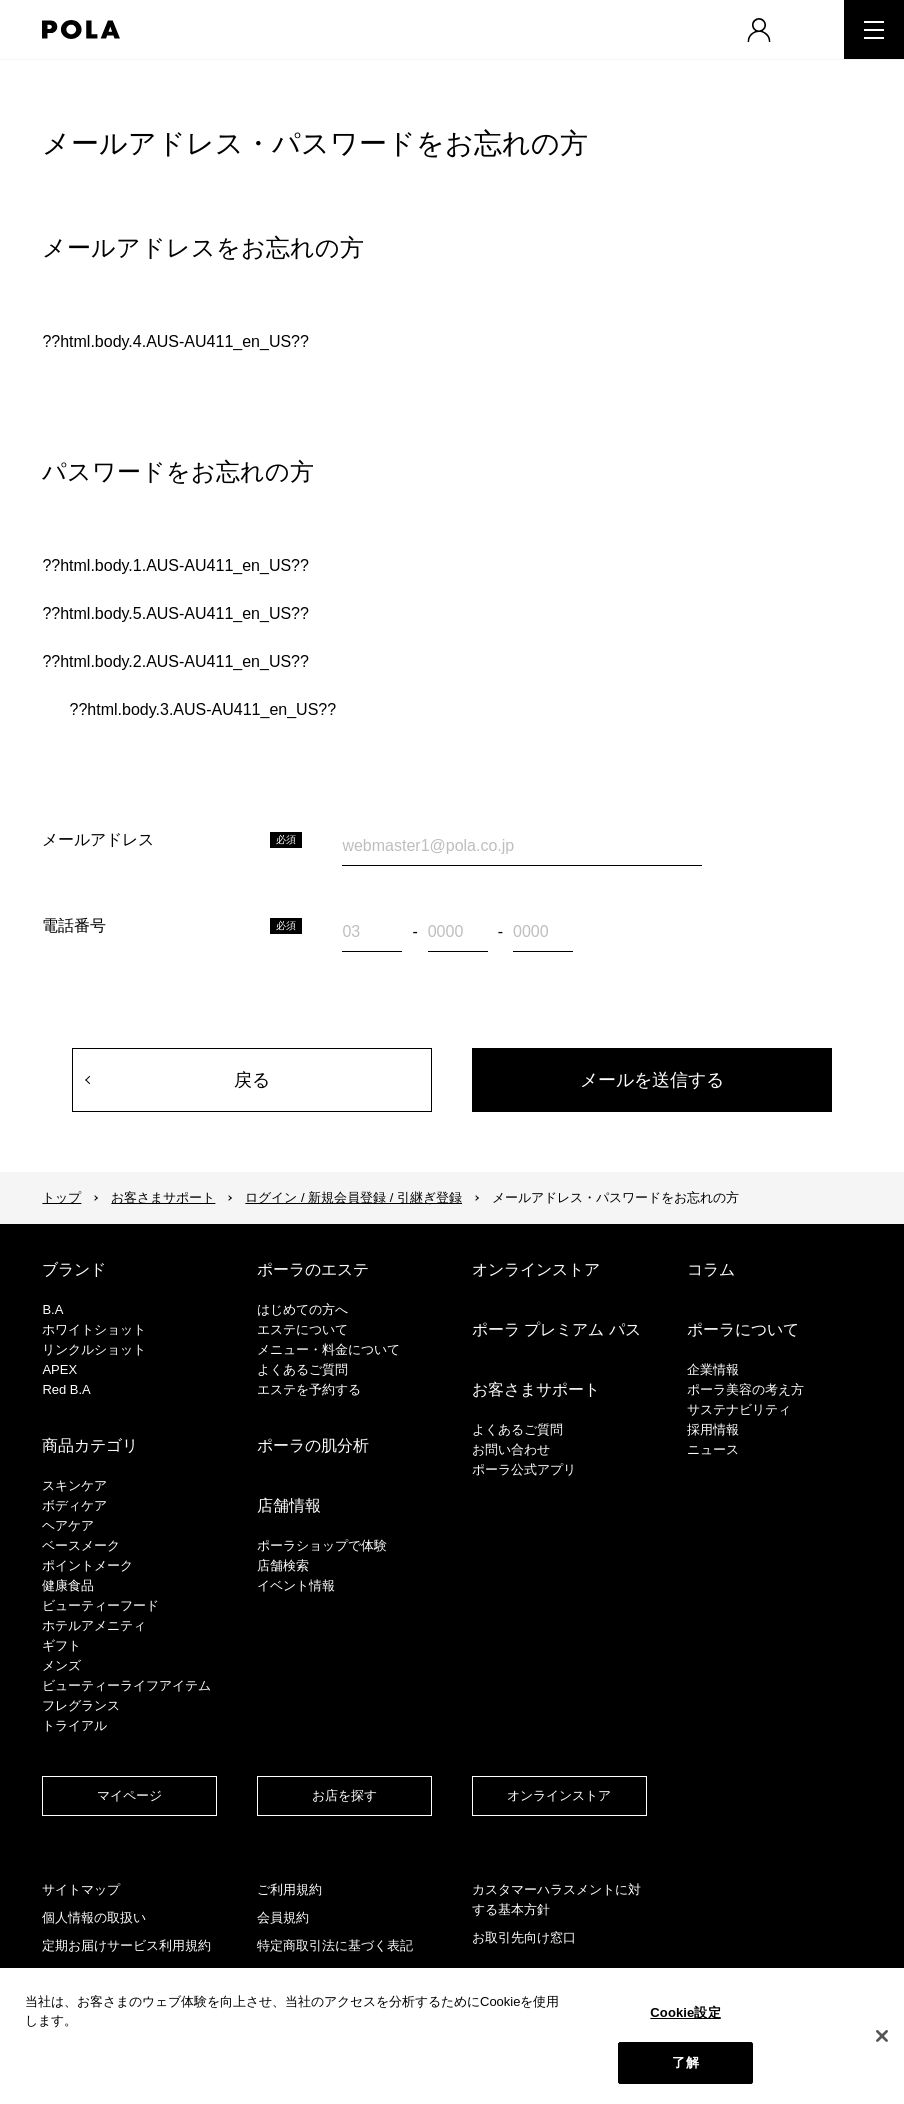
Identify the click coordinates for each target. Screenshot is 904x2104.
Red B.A (66, 1389)
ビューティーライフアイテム (126, 1685)
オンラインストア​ (559, 1795)
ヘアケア (68, 1525)
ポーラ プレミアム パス (556, 1329)
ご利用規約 (289, 1889)
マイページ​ (129, 1795)
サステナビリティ (739, 1409)
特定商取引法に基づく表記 (335, 1945)
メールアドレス (98, 839)
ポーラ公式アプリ (524, 1469)
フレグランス (81, 1705)
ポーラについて (743, 1329)
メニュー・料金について (328, 1349)
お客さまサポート (163, 1197)
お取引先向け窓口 (524, 1937)
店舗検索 (283, 1565)
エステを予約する (309, 1389)
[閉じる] (882, 2036)
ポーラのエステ (313, 1269)
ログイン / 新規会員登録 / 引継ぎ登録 (353, 1197)
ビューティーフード (100, 1605)
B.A (52, 1309)
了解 (685, 2062)
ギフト (61, 1645)
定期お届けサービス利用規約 (126, 1945)
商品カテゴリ (90, 1445)
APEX (59, 1369)
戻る (252, 1080)
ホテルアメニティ (94, 1625)
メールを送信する (652, 1080)
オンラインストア (536, 1269)
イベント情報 (296, 1585)
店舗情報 (289, 1505)
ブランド (74, 1269)
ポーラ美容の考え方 (745, 1389)
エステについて (302, 1329)
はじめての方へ (302, 1309)
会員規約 (283, 1917)
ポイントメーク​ (87, 1565)
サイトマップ (81, 1889)
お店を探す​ (344, 1795)
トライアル (74, 1725)
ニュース (713, 1449)
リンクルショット (94, 1349)
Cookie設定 (685, 2012)
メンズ (61, 1665)
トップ (61, 1197)
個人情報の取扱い (94, 1917)
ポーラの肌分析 (313, 1445)
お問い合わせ (511, 1449)
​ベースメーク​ (81, 1545)
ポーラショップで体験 (322, 1545)
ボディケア (74, 1505)
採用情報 (713, 1429)
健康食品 (68, 1585)
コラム (711, 1269)
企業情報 (713, 1369)
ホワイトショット (94, 1329)
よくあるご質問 (302, 1369)
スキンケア (74, 1485)
